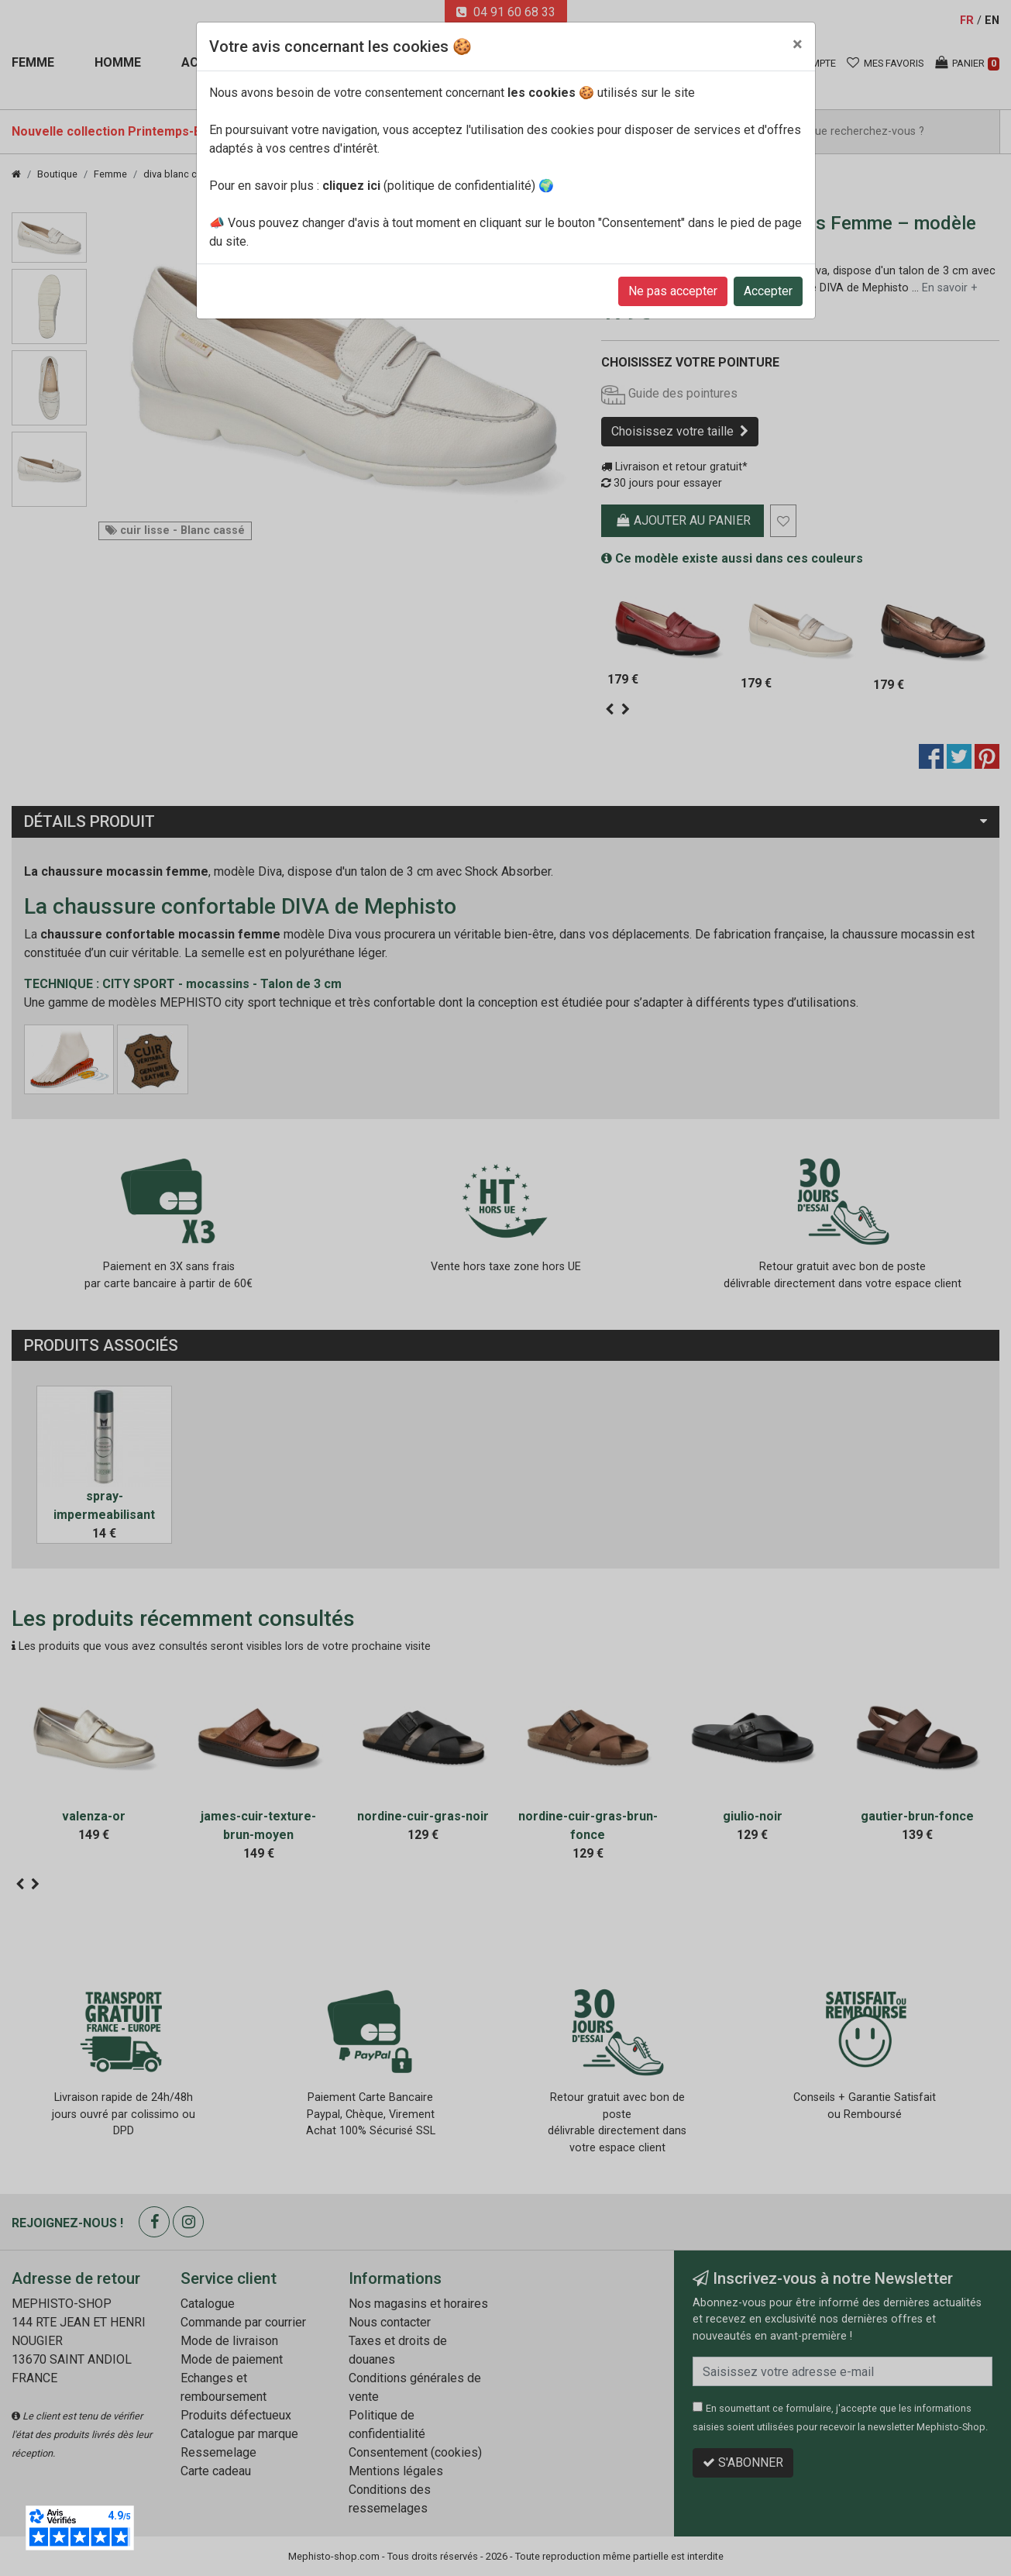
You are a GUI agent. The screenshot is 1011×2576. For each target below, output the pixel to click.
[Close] (797, 44)
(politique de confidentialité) (428, 185)
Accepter (768, 291)
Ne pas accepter (672, 291)
